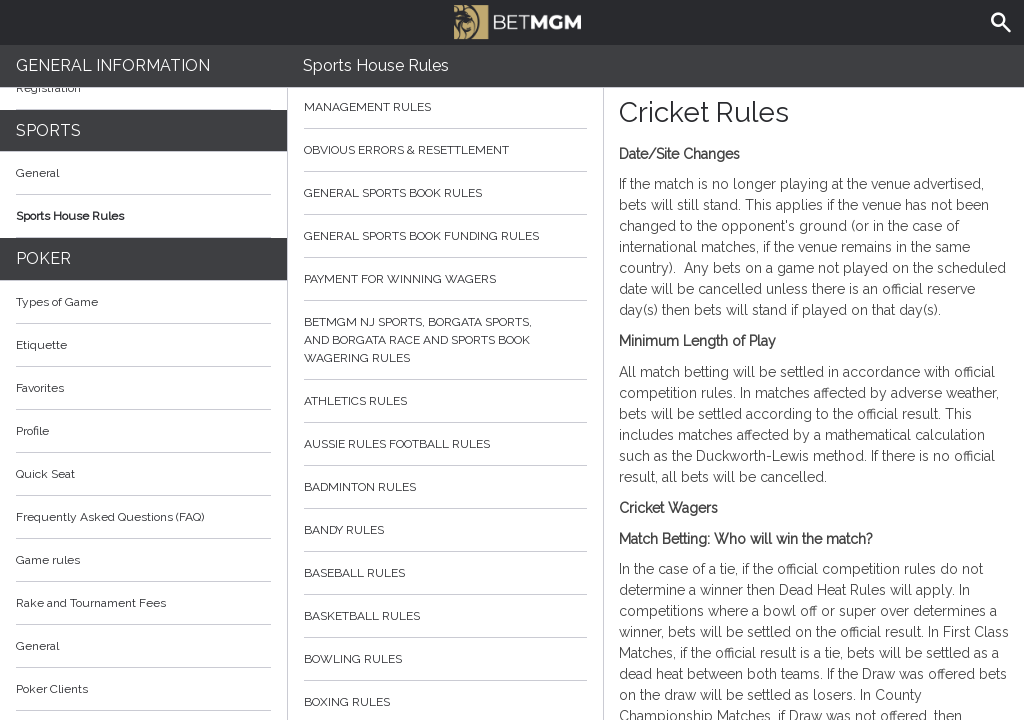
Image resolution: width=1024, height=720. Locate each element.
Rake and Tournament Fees (91, 603)
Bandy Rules (446, 530)
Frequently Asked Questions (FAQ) (143, 517)
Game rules (48, 560)
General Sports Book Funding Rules (446, 236)
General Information (113, 65)
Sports (48, 130)
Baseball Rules (446, 573)
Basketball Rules (446, 616)
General (37, 173)
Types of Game (57, 302)
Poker (43, 258)
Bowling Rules (446, 659)
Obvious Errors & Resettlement (446, 150)
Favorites (40, 388)
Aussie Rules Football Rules (446, 444)
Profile (32, 431)
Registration (48, 88)
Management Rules (446, 107)
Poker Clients (143, 689)
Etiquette (41, 345)
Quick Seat (45, 474)
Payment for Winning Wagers (446, 279)
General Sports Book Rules (446, 193)
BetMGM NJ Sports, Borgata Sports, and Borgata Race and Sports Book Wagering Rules (446, 340)
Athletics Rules (446, 401)
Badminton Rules (446, 487)
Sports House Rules (70, 216)
